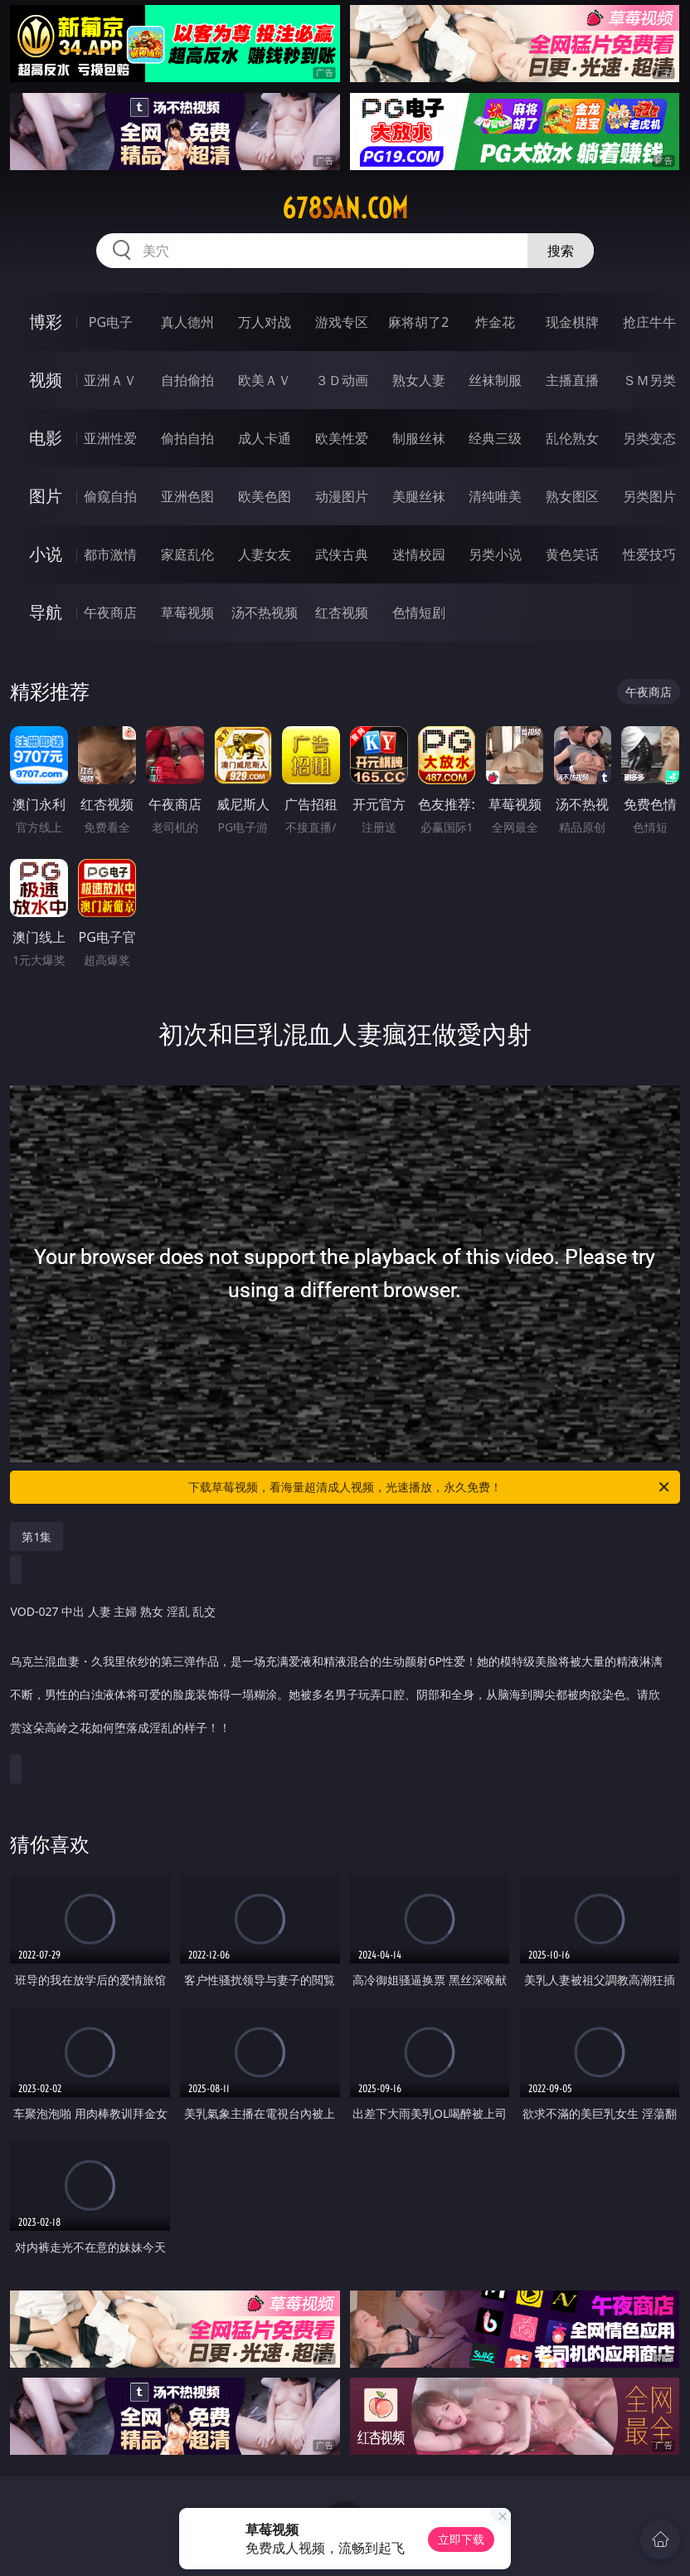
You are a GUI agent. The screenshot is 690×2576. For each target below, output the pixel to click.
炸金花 (495, 322)
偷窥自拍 (110, 496)
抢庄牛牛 (649, 322)
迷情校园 (418, 554)
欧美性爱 (341, 438)
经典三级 (495, 438)
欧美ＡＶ (264, 380)
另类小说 (495, 554)
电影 (45, 438)
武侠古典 (341, 554)
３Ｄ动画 (341, 380)
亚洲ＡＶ (110, 380)
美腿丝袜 (418, 496)
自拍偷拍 (187, 380)
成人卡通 (264, 438)
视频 (45, 379)
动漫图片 (341, 496)
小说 (45, 554)
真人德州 (187, 322)
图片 (45, 496)
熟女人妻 (418, 380)
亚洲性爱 (110, 438)
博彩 (45, 321)
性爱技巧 (649, 554)
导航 (45, 612)
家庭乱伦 (187, 554)
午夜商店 (110, 612)
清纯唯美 (495, 496)
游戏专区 (341, 322)
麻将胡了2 (418, 322)
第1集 (36, 1536)
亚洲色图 (187, 496)
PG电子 (111, 322)
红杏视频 (341, 612)
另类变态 (649, 438)
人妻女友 (264, 554)
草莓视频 (187, 612)
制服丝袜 (418, 438)
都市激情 (110, 554)
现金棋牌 (572, 322)
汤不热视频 (264, 612)
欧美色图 (264, 496)
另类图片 (649, 496)
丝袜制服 (495, 380)
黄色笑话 (572, 554)
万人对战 (264, 322)
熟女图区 (572, 496)
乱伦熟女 (572, 438)
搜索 (560, 251)
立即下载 (461, 2539)
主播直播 (572, 380)
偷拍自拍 (187, 438)
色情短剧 (418, 612)
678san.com (345, 208)
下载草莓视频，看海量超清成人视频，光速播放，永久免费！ (430, 1487)
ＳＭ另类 (649, 380)
